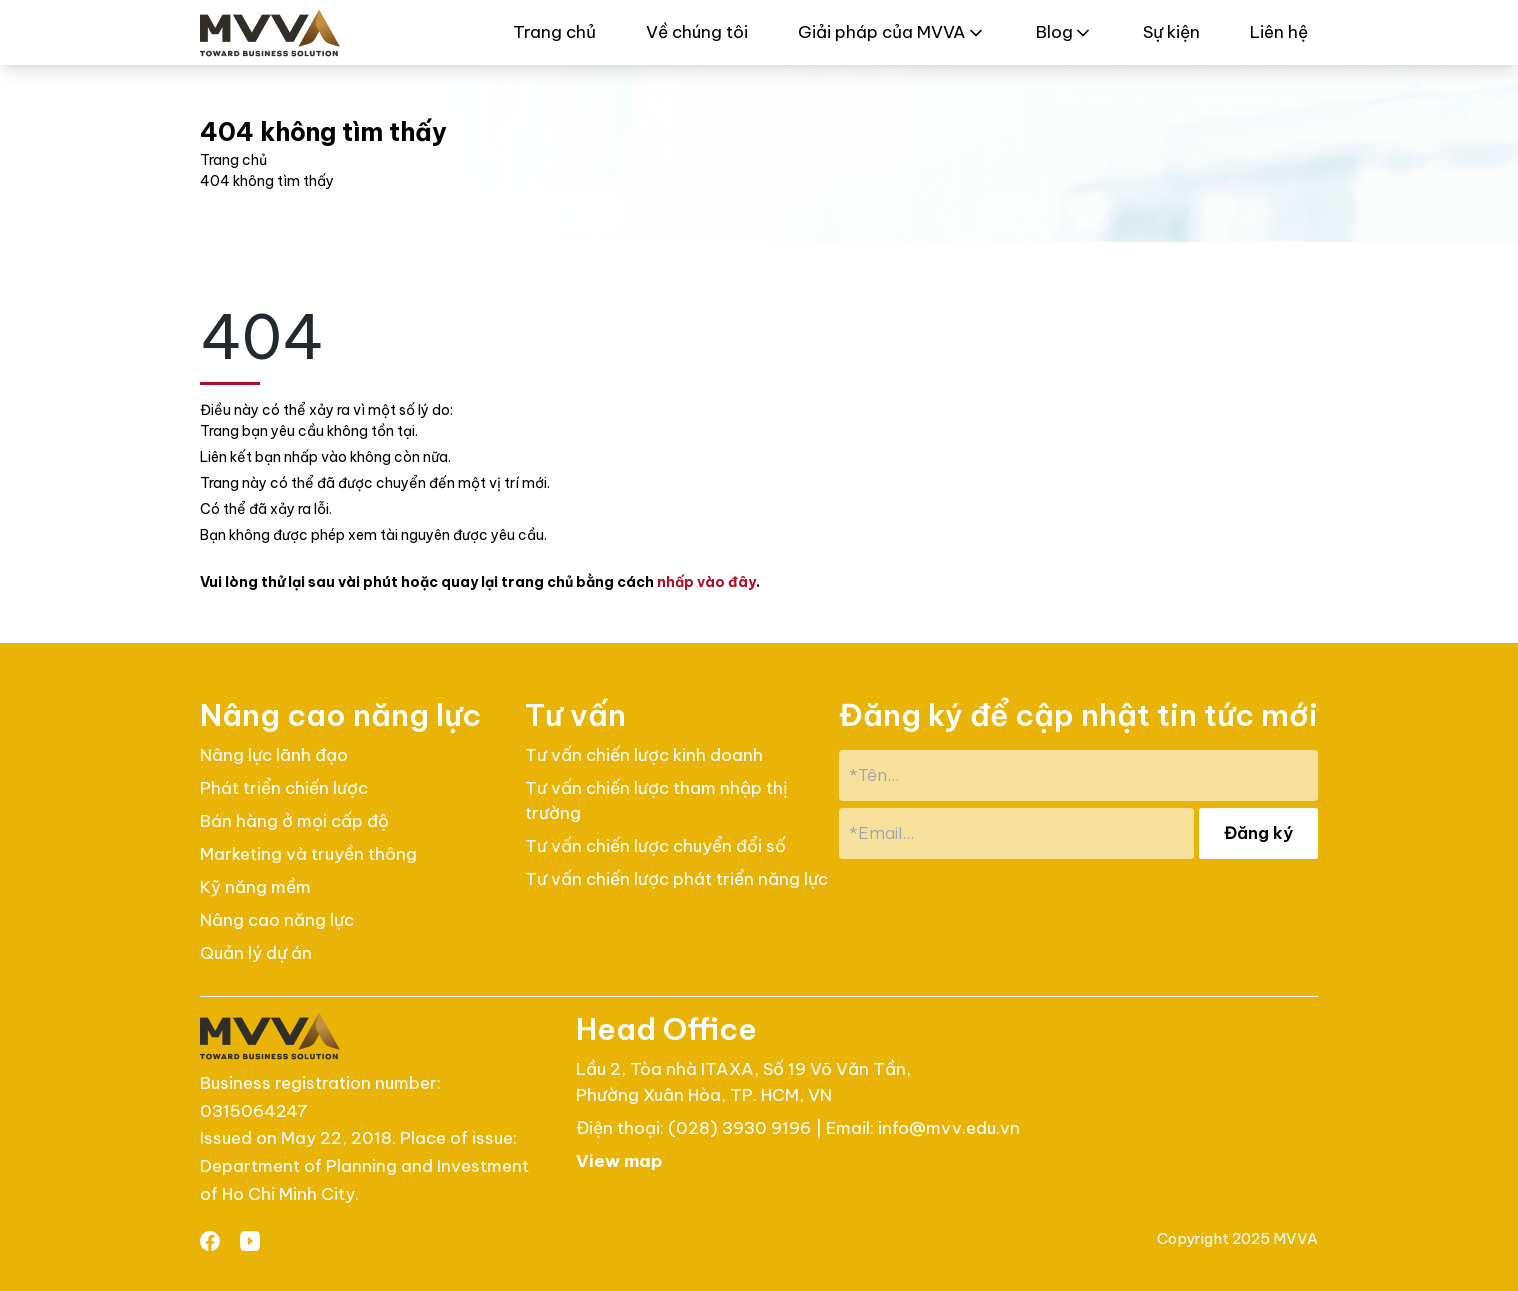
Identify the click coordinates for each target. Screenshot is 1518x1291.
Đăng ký (1258, 833)
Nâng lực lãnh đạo (274, 755)
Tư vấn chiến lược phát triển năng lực (676, 879)
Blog (1064, 32)
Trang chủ (554, 32)
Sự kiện (1171, 32)
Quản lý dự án (256, 953)
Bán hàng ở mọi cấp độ (294, 821)
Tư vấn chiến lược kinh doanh (644, 755)
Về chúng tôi (697, 32)
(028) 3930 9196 (741, 1128)
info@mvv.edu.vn (949, 1128)
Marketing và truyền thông (308, 854)
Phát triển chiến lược (284, 788)
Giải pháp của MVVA (892, 32)
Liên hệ (1279, 32)
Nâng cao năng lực (277, 920)
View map (619, 1161)
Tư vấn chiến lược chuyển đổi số (655, 846)
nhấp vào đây (706, 582)
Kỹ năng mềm (255, 887)
